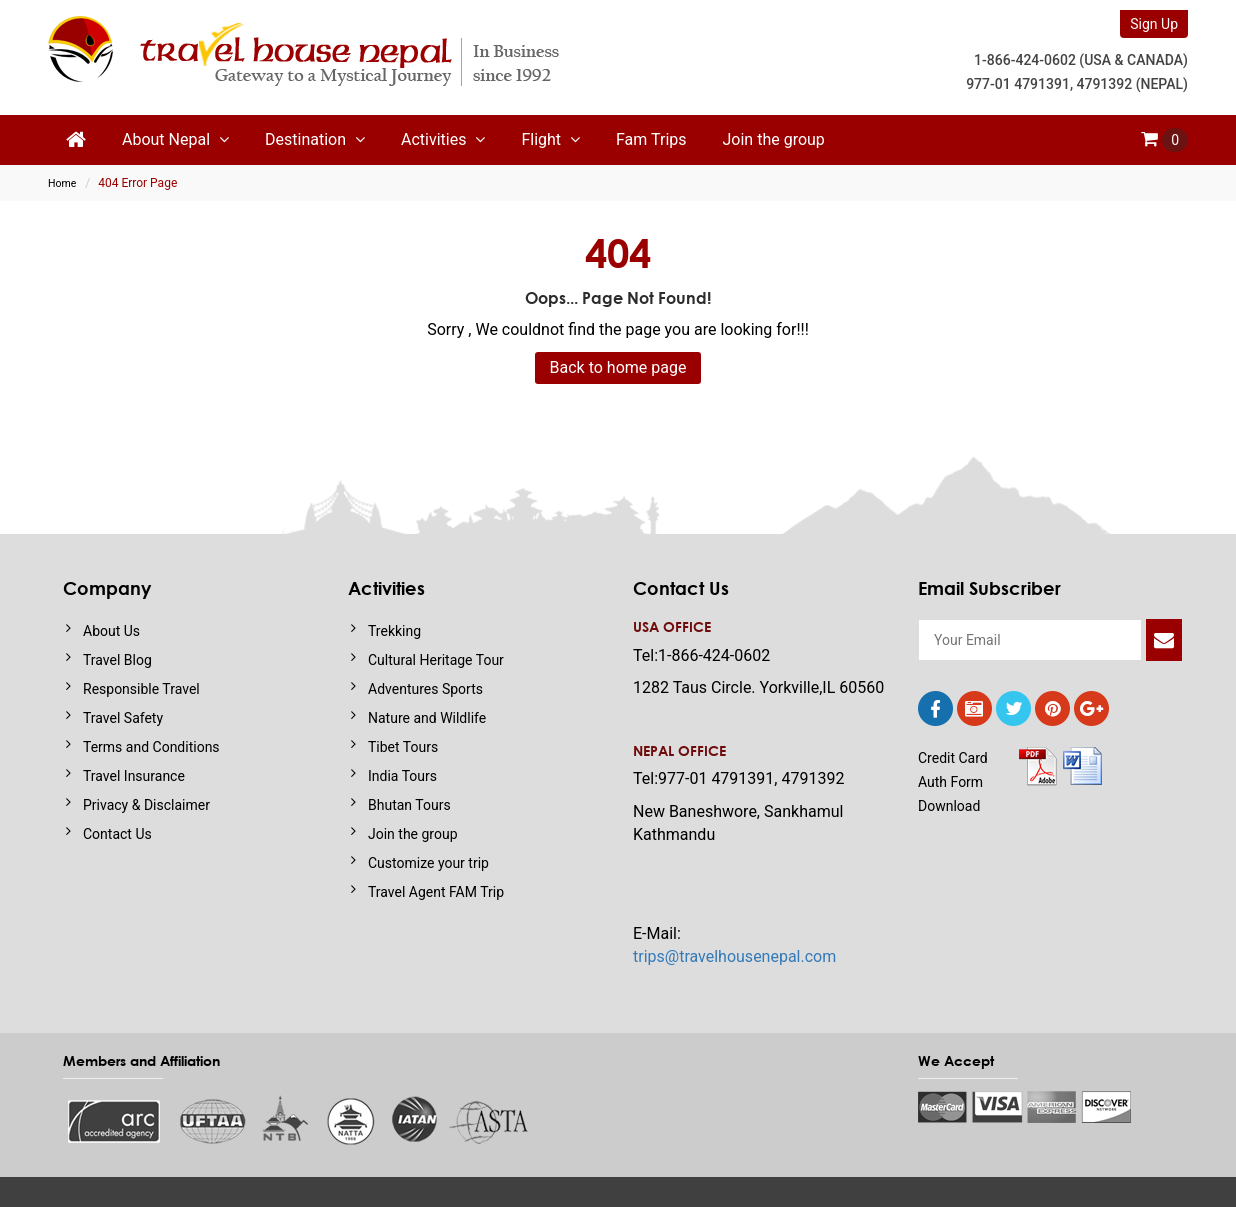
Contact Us (117, 834)
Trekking (394, 631)
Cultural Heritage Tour (436, 660)
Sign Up (1154, 24)
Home (62, 183)
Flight (550, 139)
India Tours (402, 776)
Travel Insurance (134, 776)
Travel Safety (123, 718)
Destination (315, 139)
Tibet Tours (403, 747)
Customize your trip (428, 863)
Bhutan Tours (409, 805)
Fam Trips (651, 139)
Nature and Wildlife (427, 718)
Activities (443, 139)
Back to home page (618, 367)
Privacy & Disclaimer (146, 805)
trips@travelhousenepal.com (734, 956)
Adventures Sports (425, 689)
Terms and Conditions (151, 747)
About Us (111, 631)
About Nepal (175, 139)
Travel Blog (117, 660)
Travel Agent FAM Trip (436, 892)
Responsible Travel (141, 689)
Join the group (774, 139)
